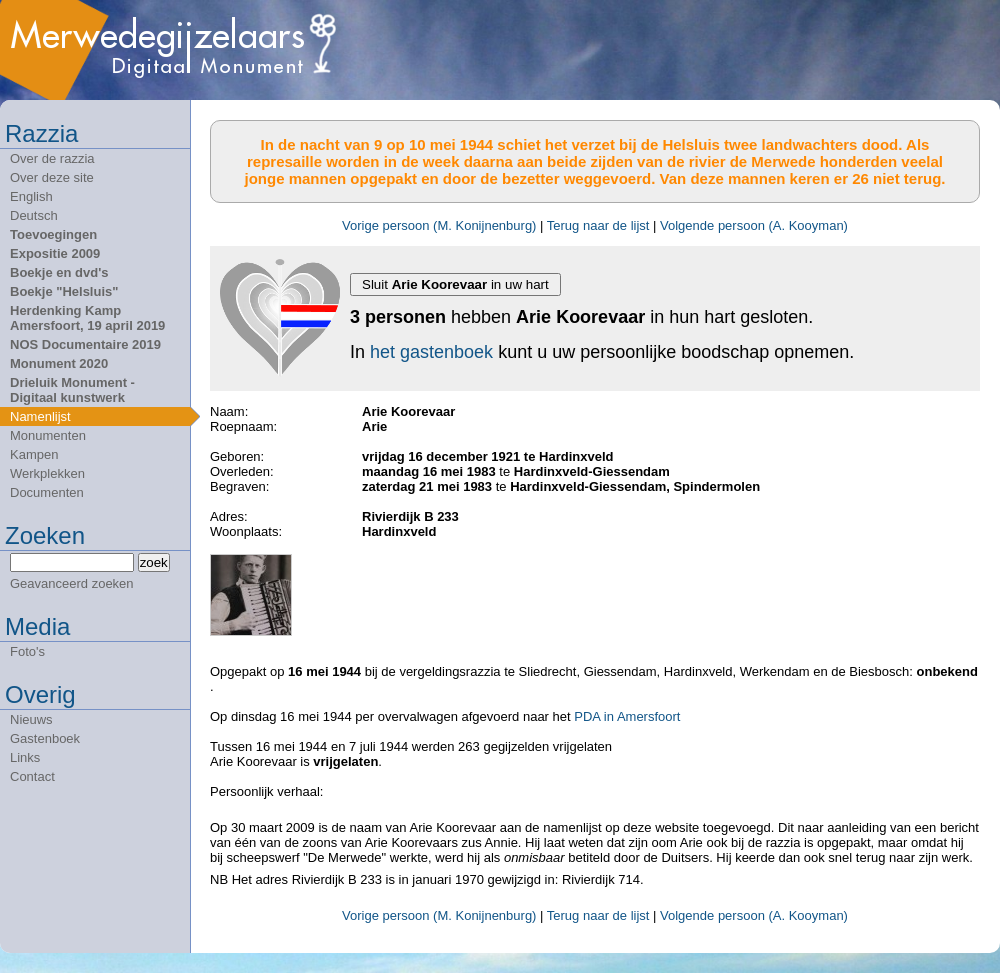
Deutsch (34, 215)
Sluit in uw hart (455, 284)
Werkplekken (47, 473)
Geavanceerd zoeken (72, 583)
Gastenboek (45, 738)
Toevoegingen (53, 234)
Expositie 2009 (55, 253)
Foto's (27, 651)
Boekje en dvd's (59, 272)
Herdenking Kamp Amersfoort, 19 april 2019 (87, 318)
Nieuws (31, 719)
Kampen (34, 454)
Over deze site (52, 177)
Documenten (47, 492)
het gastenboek (431, 352)
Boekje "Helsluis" (64, 291)
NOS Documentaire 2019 (85, 344)
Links (25, 757)
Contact (32, 776)
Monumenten (48, 435)
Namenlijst (40, 416)
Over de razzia (52, 158)
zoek (154, 562)
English (31, 196)
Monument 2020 (59, 363)
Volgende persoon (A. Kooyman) (754, 225)
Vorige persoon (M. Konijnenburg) (439, 225)
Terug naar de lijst (598, 225)
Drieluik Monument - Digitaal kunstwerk (72, 390)
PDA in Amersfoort (627, 716)
